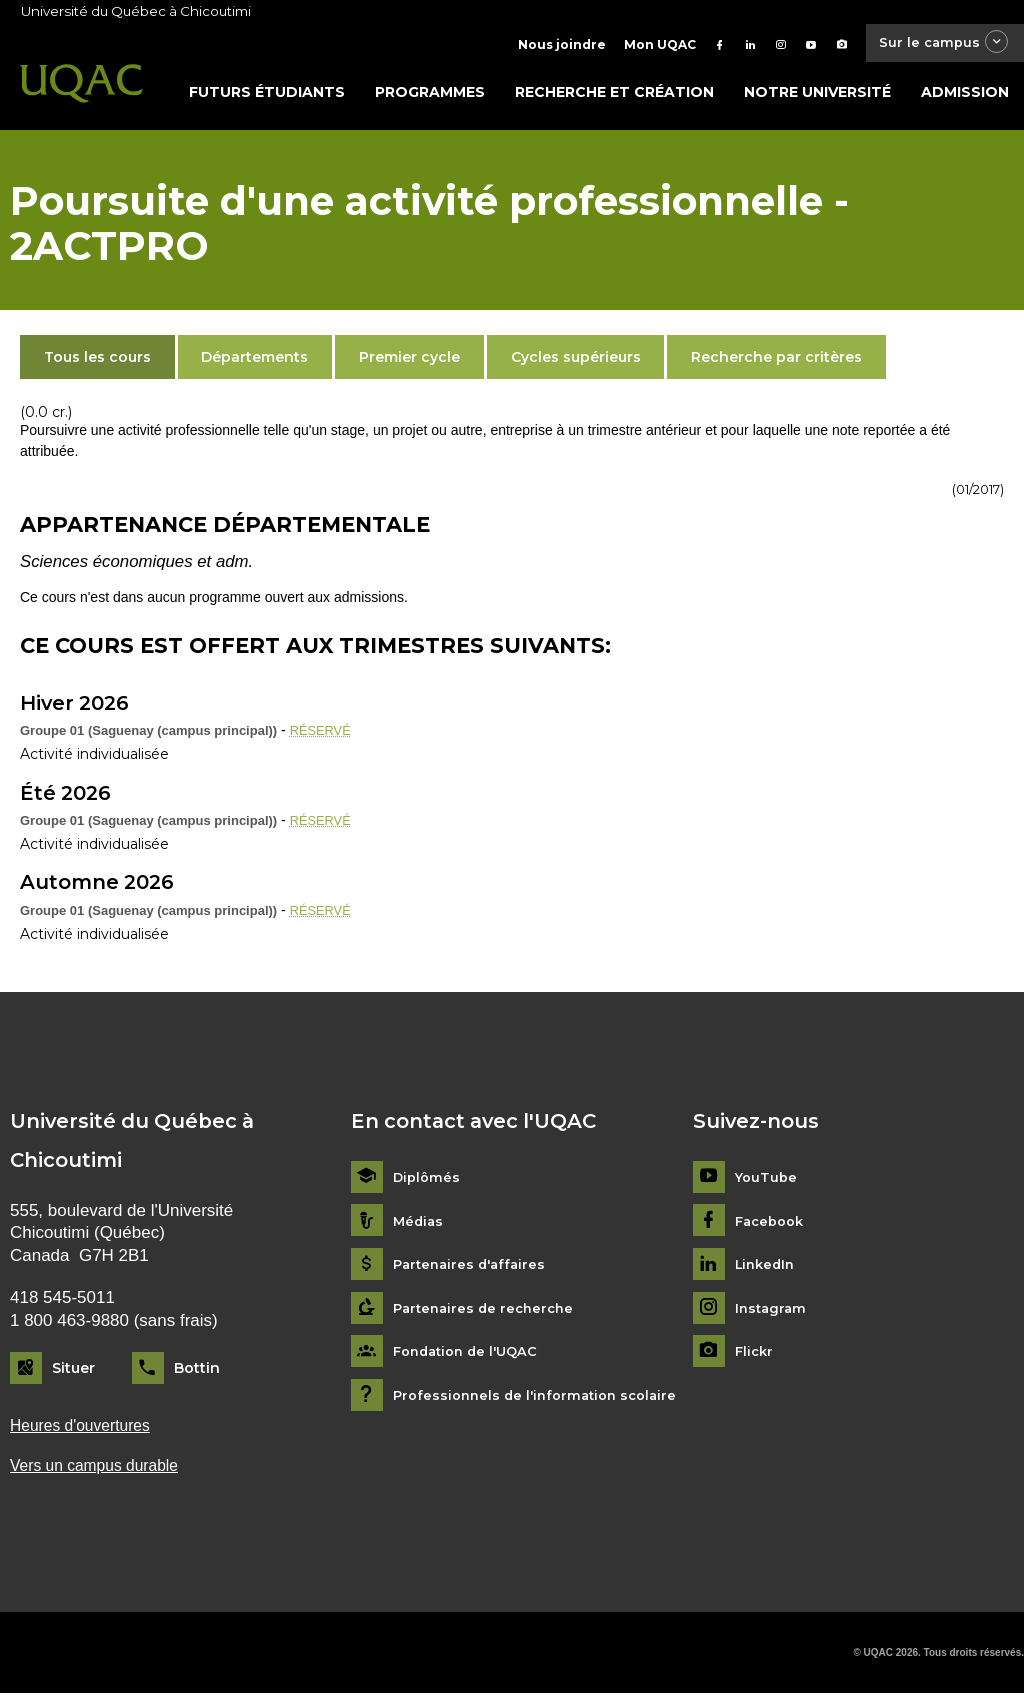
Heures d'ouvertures (86, 1430)
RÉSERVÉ (323, 735)
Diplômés (428, 1182)
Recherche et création (614, 97)
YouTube (767, 1182)
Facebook (772, 1226)
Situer (73, 1373)
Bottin (197, 1373)
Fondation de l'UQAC (471, 1356)
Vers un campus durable (101, 1473)
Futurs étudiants (267, 97)
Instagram (772, 1313)
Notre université (817, 97)
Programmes (430, 97)
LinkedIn (767, 1269)
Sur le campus (937, 44)
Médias (419, 1226)
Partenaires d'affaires (473, 1269)
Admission (965, 97)
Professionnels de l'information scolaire (542, 1400)
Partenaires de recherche (488, 1313)
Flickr (755, 1356)
